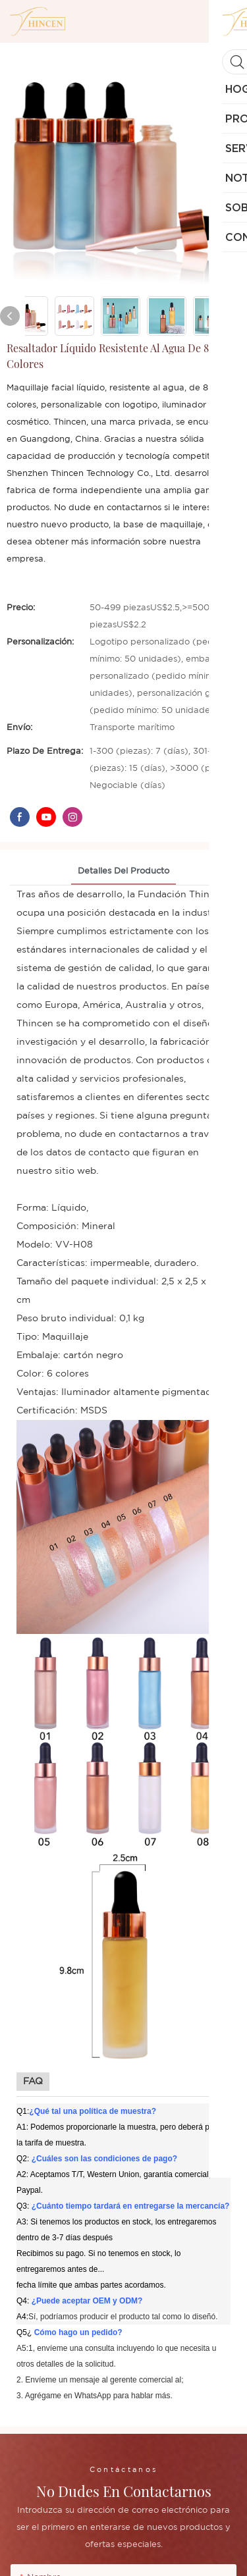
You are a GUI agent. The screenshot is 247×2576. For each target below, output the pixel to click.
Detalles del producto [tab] (123, 871)
